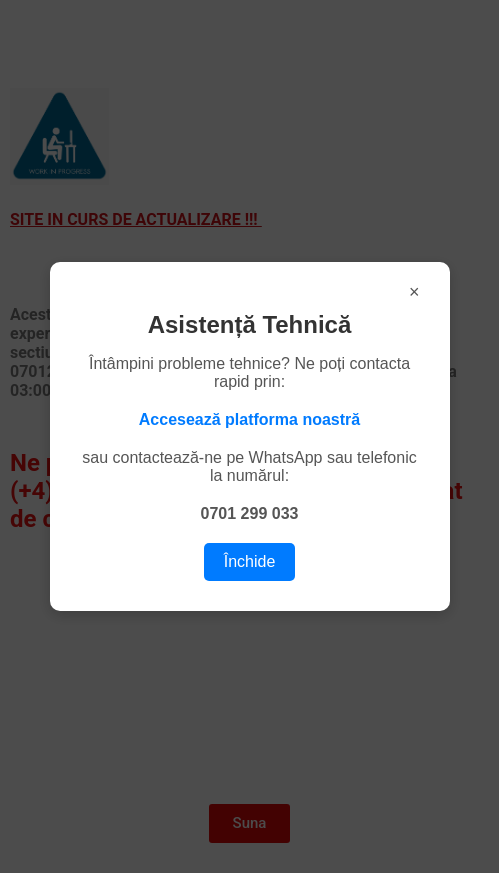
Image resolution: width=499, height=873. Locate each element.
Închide (250, 561)
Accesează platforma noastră (249, 419)
